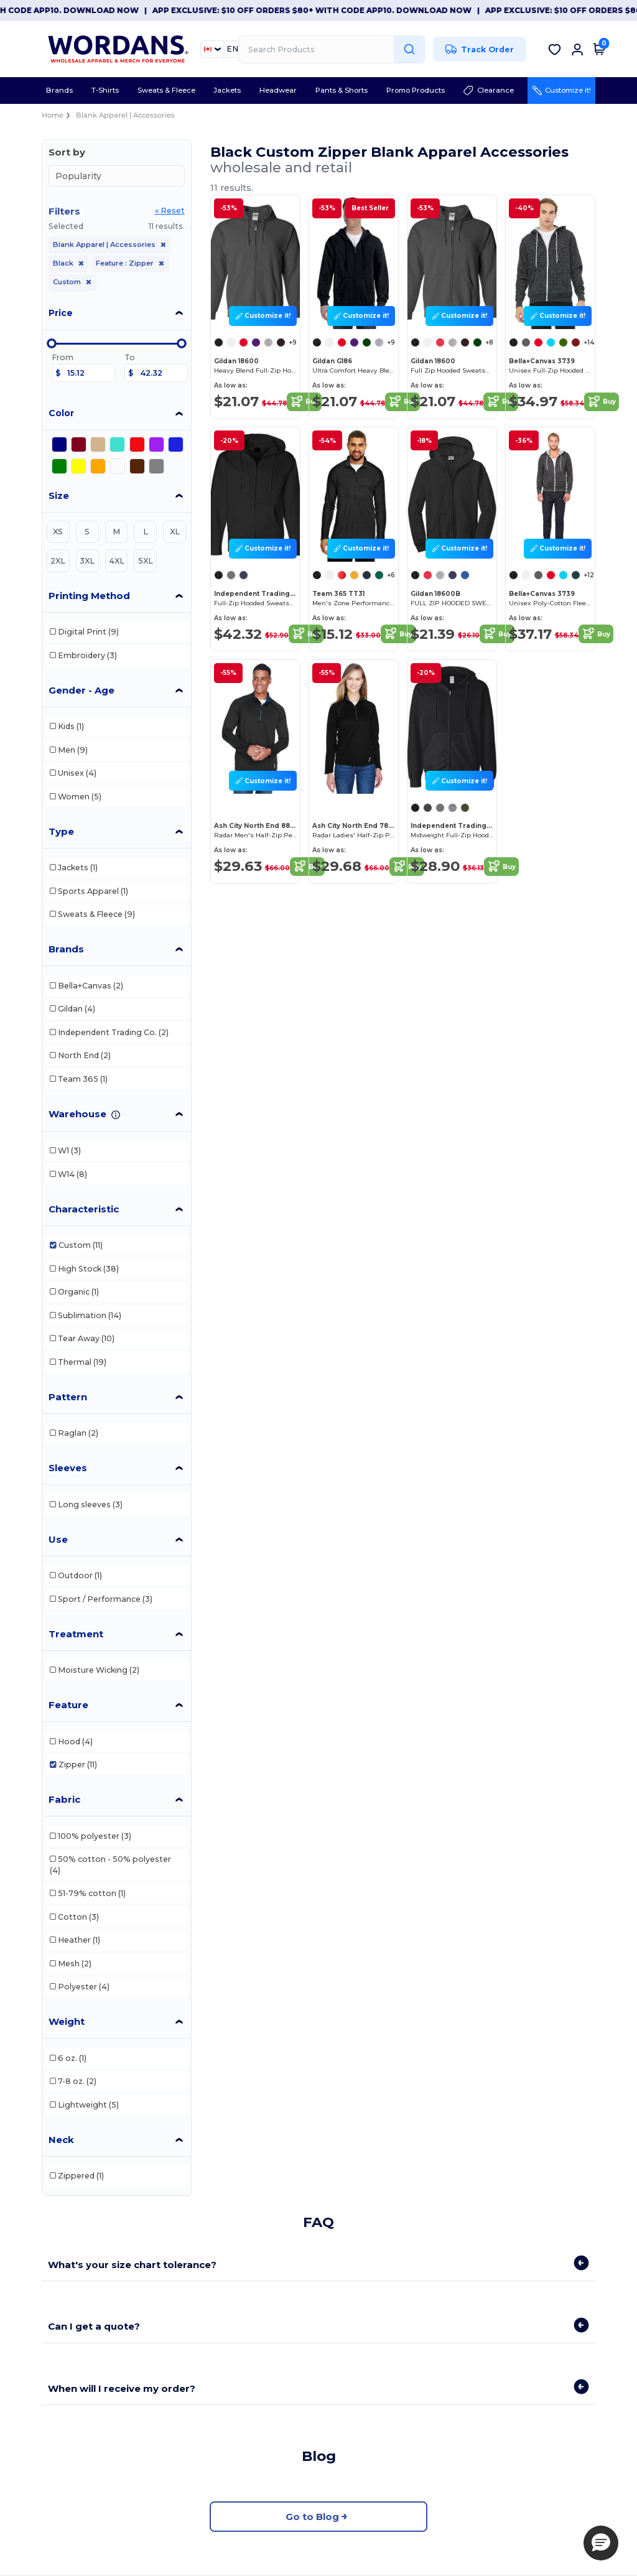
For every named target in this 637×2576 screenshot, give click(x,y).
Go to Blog (318, 2516)
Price (61, 313)
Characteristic (84, 1209)
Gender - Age (81, 690)
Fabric (64, 1799)
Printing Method (89, 596)
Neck (61, 2140)
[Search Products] (331, 49)
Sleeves (68, 1468)
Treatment (76, 1634)
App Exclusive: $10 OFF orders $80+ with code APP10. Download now (351, 10)
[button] (601, 2543)
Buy (304, 402)
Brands (66, 949)
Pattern (68, 1397)
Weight (67, 2021)
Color (61, 413)
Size (59, 495)
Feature (68, 1705)
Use (58, 1539)
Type (61, 831)
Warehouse (77, 1114)
